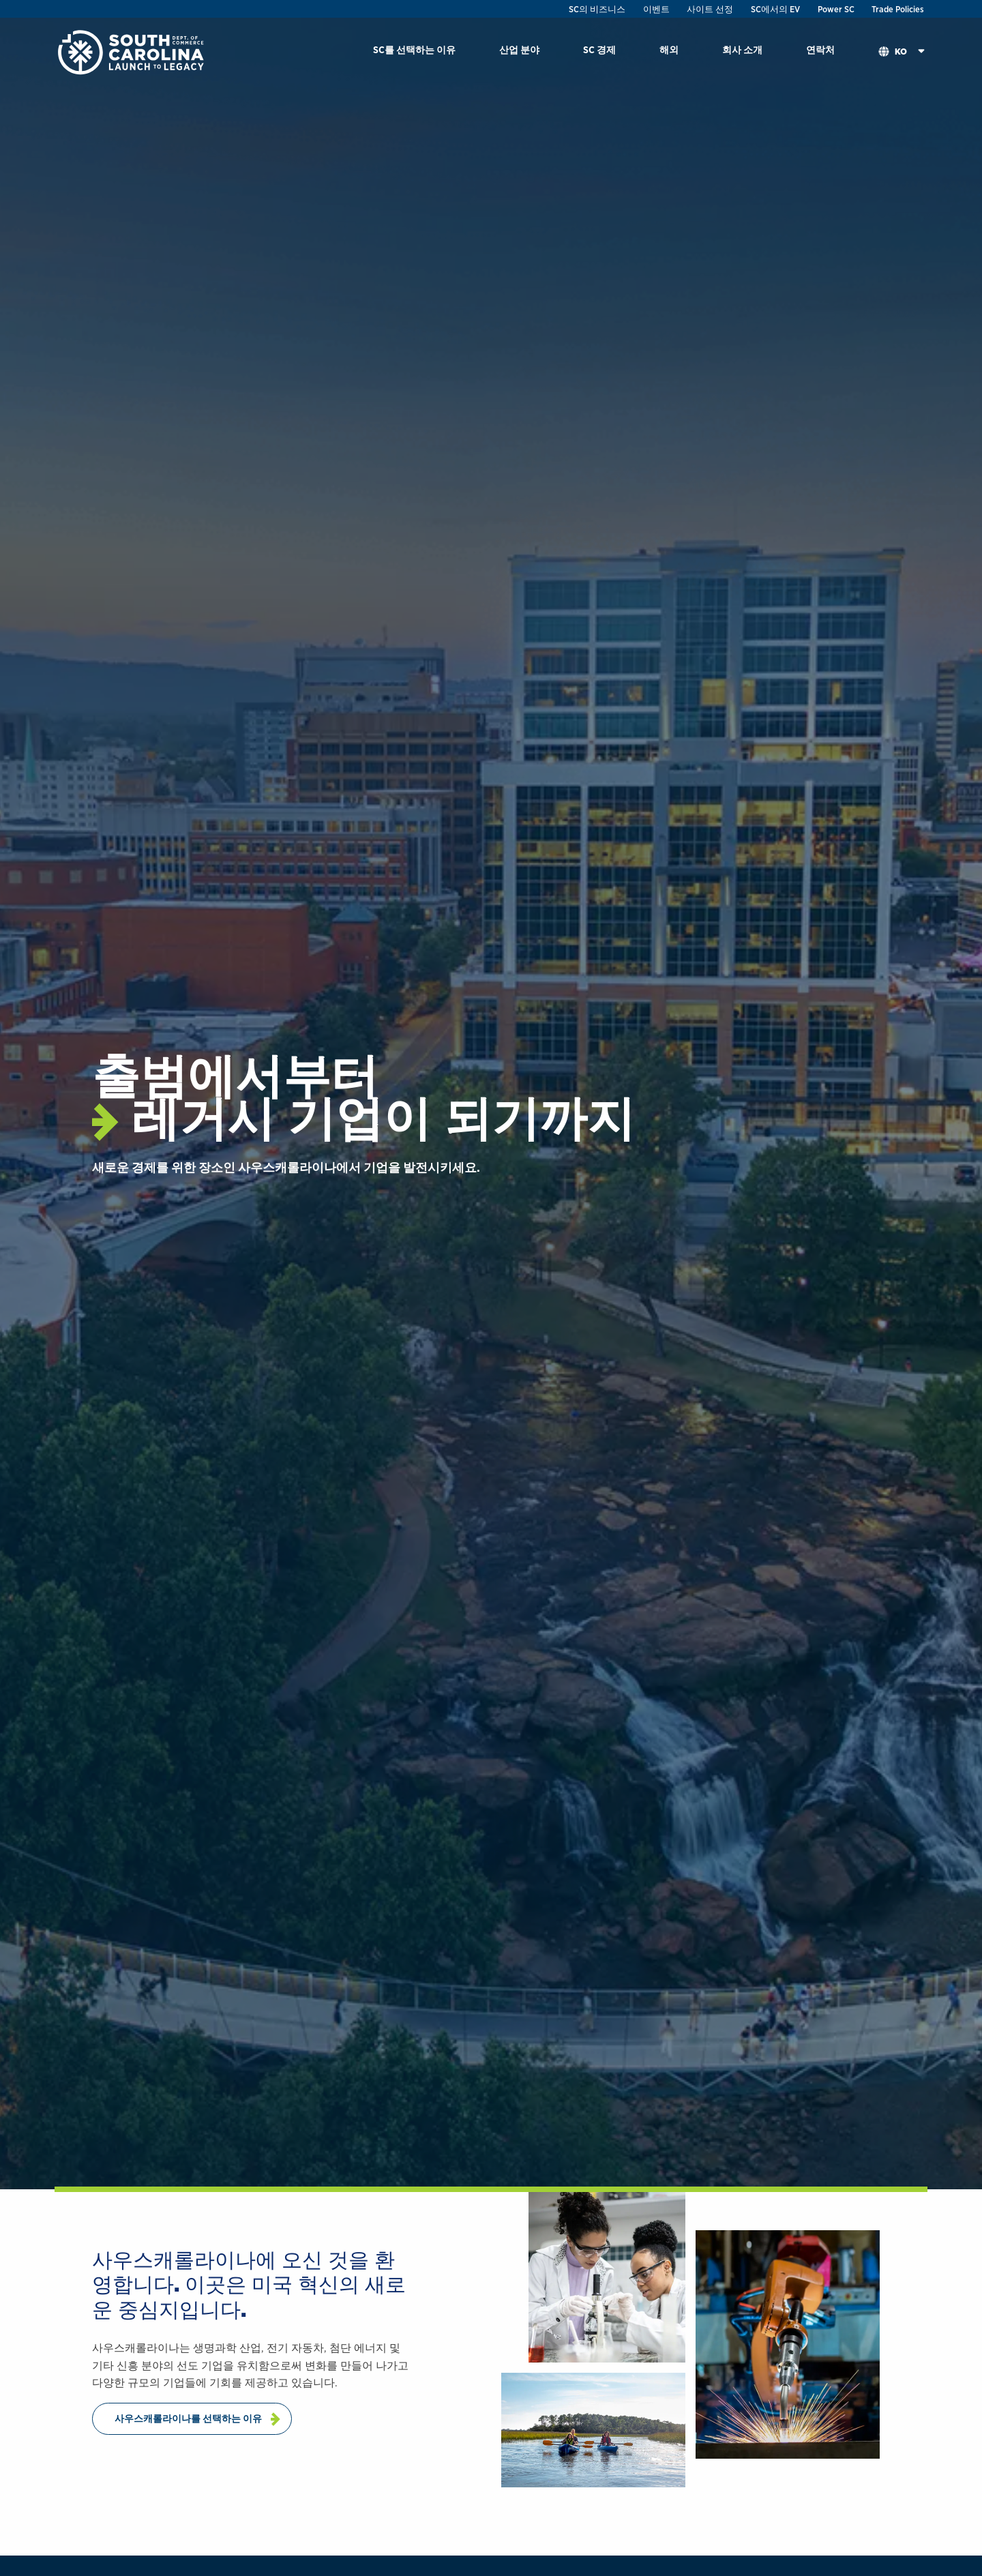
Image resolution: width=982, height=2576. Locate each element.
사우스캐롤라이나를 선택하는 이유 (188, 2418)
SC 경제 (599, 49)
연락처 (820, 49)
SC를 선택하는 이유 (414, 49)
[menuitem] (414, 52)
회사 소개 (742, 49)
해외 (669, 49)
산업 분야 (519, 49)
